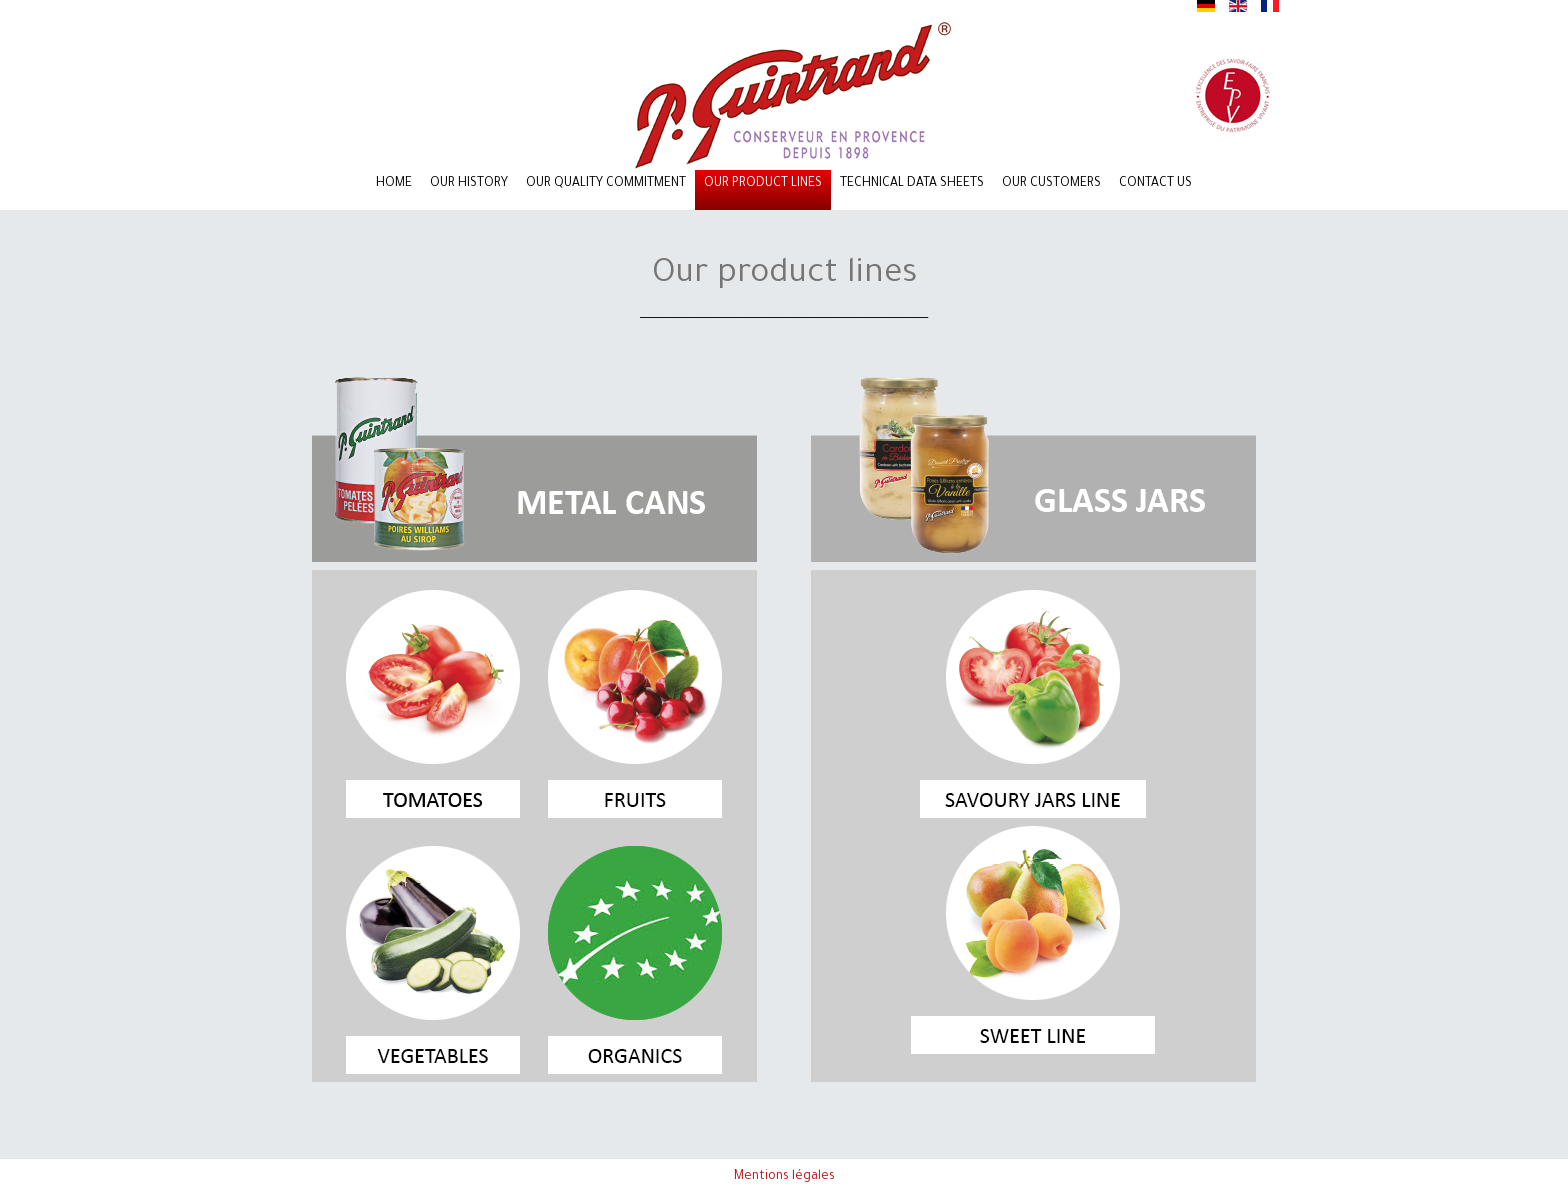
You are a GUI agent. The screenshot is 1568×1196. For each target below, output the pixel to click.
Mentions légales (784, 1177)
